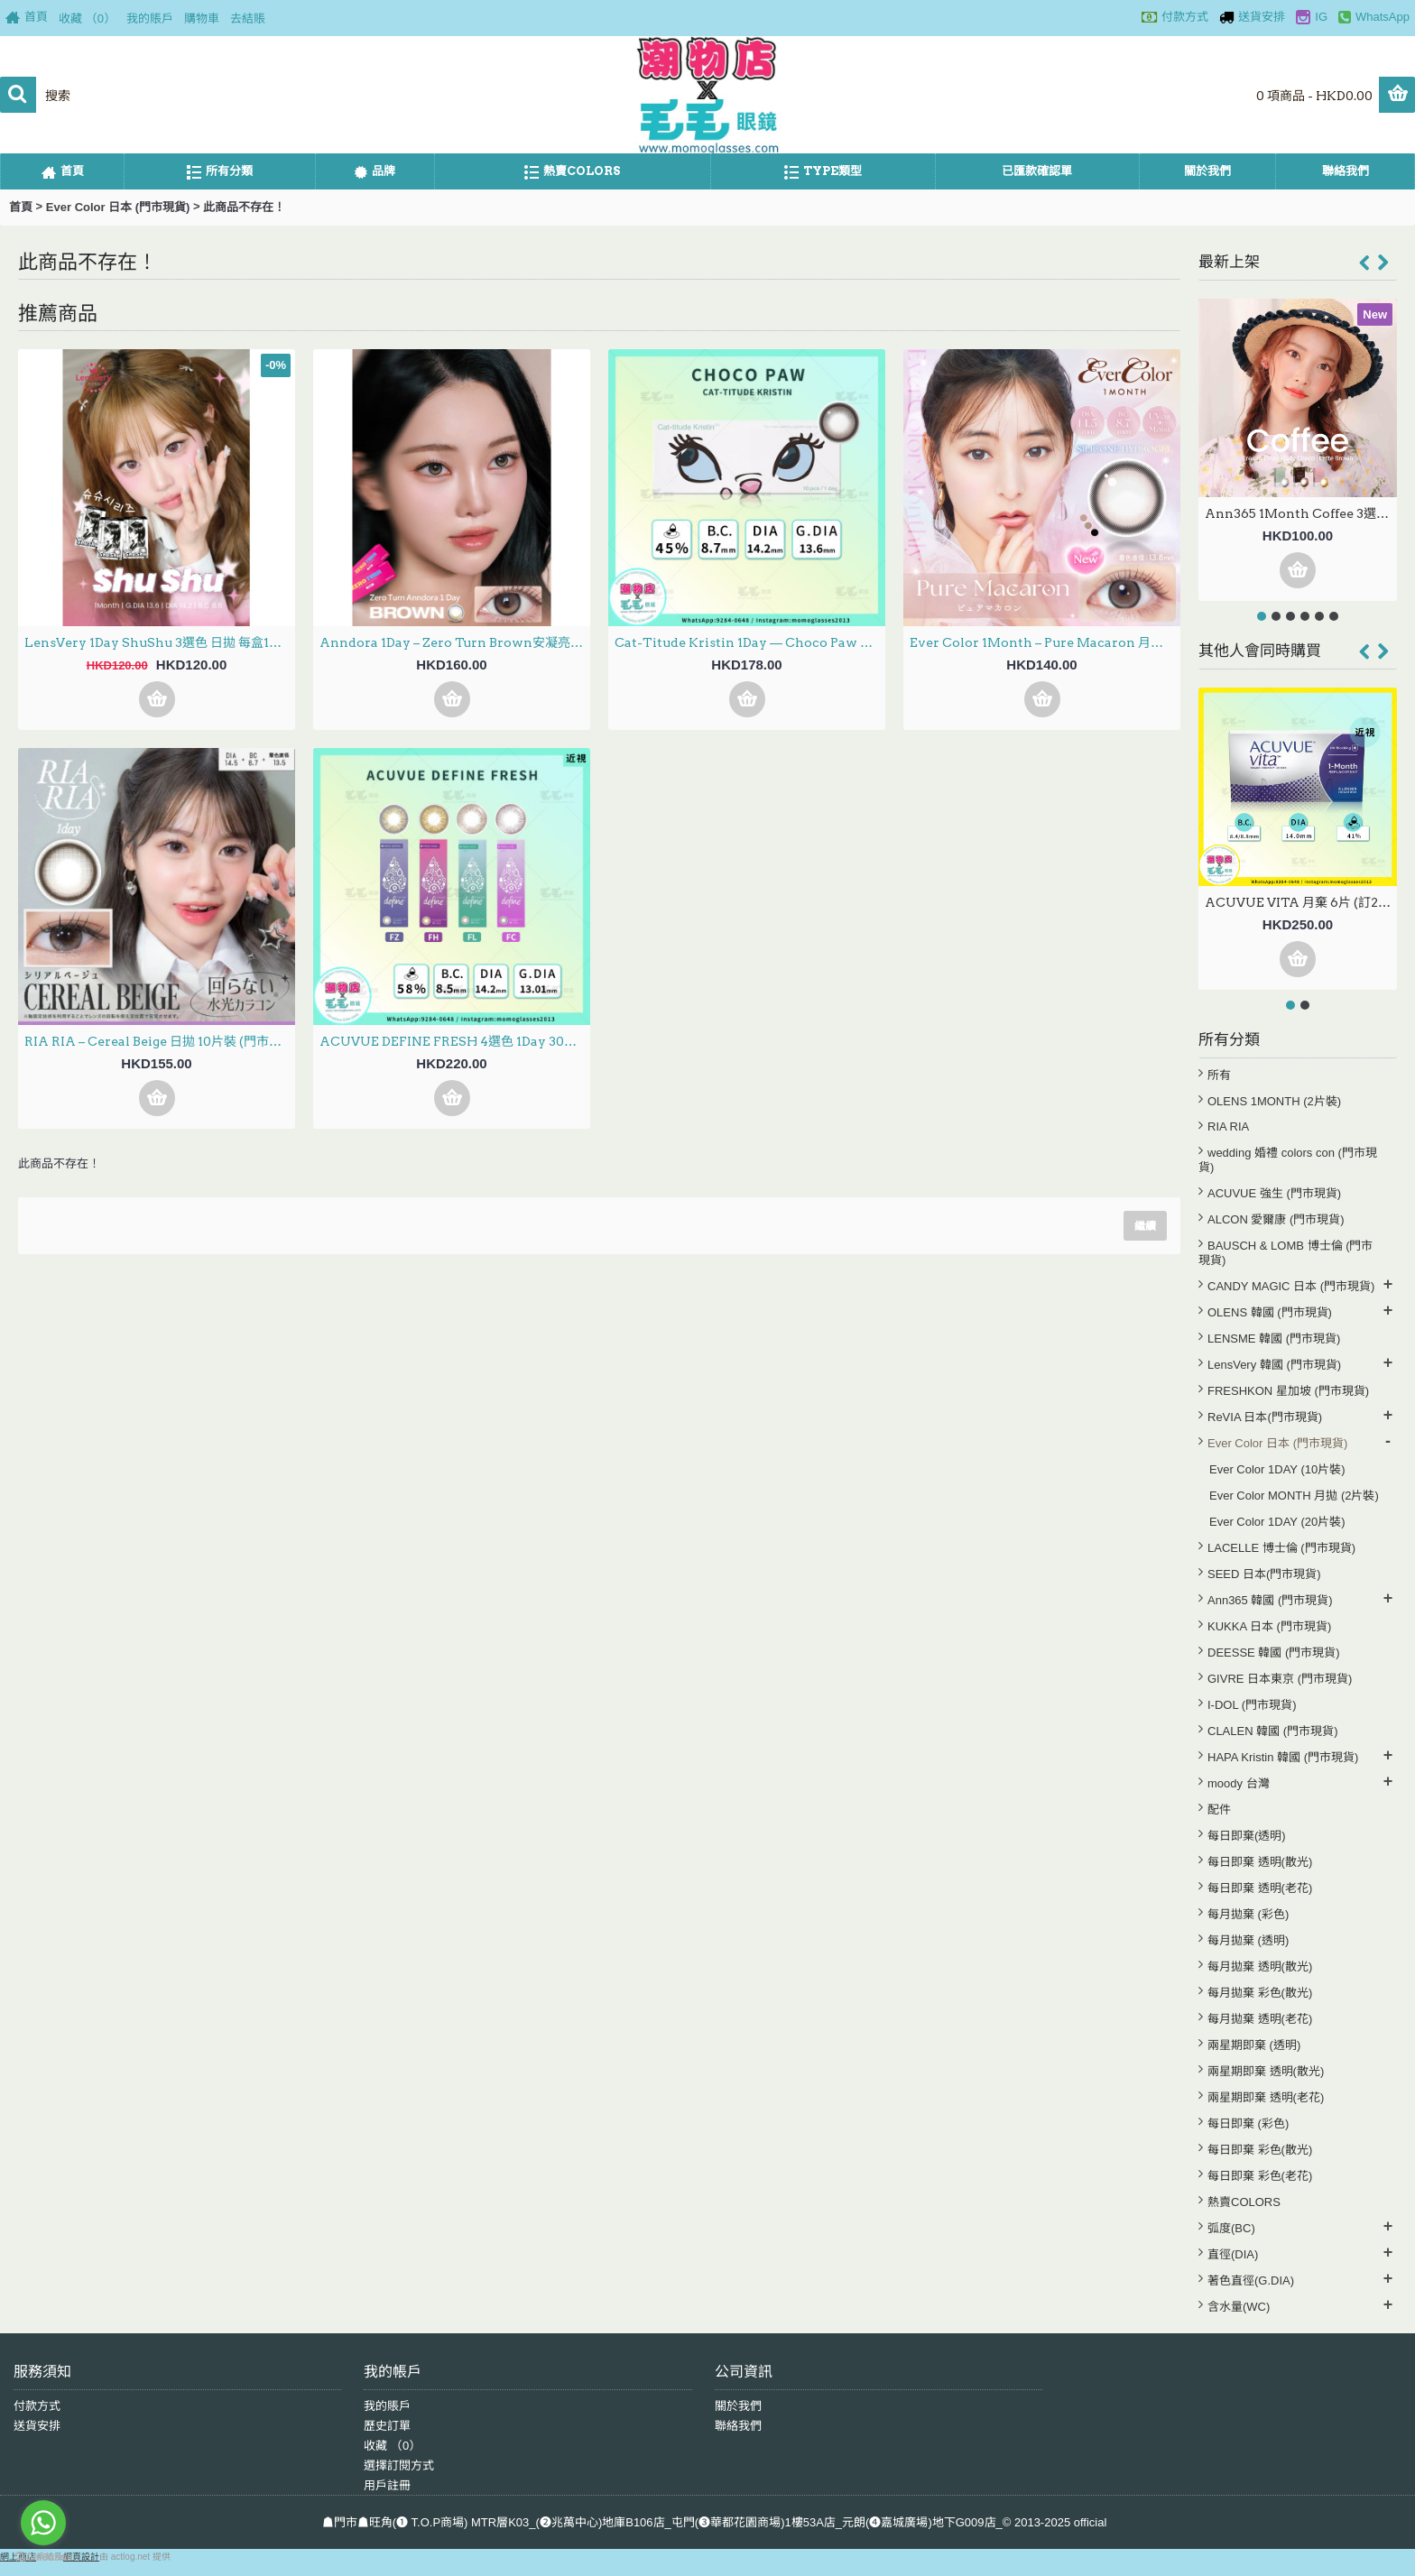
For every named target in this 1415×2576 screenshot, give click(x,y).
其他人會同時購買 (1259, 651)
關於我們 (738, 2406)
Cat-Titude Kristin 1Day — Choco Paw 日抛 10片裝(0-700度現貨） (750, 642)
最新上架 (1229, 262)
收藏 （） (392, 2445)
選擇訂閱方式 (399, 2465)
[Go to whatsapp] (43, 2522)
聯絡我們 (738, 2426)
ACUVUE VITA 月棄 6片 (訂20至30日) (1301, 902)
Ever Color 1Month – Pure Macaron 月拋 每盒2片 (1045, 642)
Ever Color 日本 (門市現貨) (118, 207)
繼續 (1145, 1226)
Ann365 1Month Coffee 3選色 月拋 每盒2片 (1301, 513)
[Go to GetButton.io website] (43, 2557)
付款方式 (37, 2406)
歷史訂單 (387, 2426)
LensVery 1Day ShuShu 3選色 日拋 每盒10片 (157, 642)
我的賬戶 (387, 2406)
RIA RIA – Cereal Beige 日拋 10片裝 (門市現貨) (159, 1041)
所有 (1219, 1075)
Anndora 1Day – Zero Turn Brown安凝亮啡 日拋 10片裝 (454, 642)
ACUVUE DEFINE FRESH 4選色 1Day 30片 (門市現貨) (454, 1041)
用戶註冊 (387, 2485)
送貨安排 (37, 2426)
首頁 (20, 207)
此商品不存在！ (244, 207)
